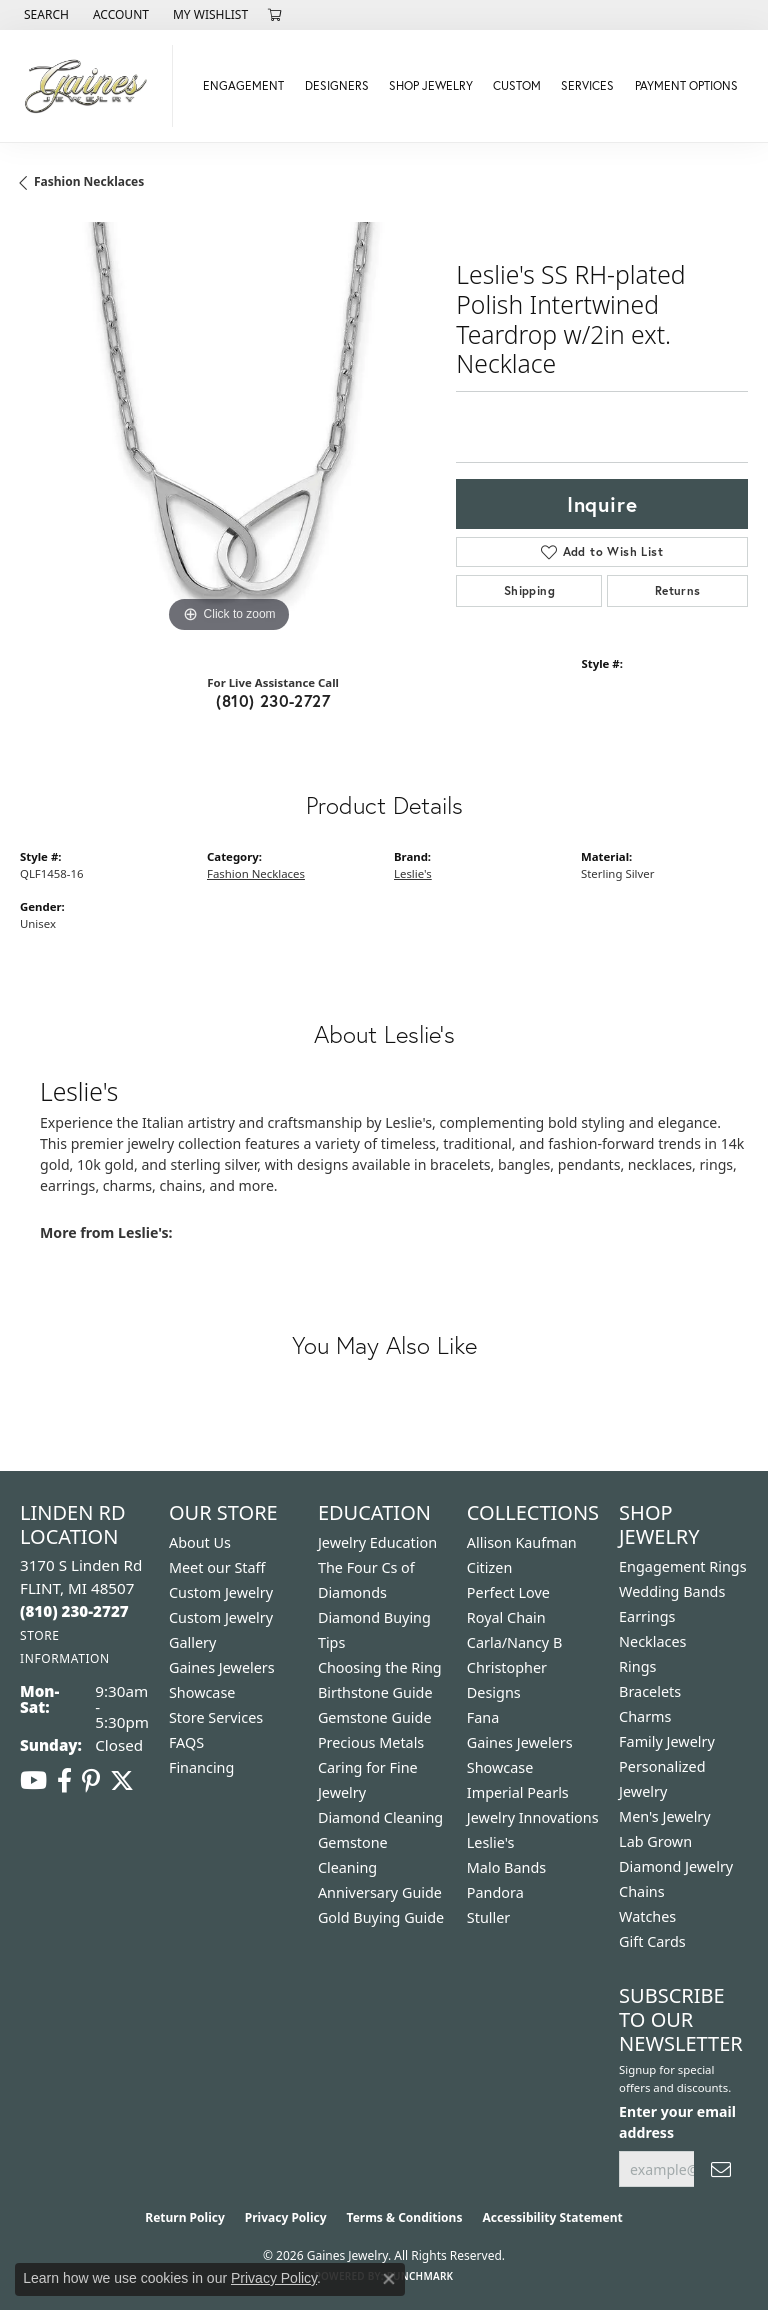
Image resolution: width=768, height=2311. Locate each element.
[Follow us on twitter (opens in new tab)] (122, 1781)
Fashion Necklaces (89, 181)
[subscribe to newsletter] (721, 2169)
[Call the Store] (74, 1611)
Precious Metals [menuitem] (371, 1742)
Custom (517, 85)
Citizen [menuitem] (490, 1567)
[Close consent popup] (389, 2279)
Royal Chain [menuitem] (506, 1617)
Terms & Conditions (405, 2217)
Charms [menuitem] (645, 1716)
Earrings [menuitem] (647, 1616)
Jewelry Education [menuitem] (377, 1542)
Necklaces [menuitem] (652, 1641)
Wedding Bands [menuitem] (672, 1591)
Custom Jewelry (221, 1592)
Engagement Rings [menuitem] (683, 1566)
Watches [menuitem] (647, 1916)
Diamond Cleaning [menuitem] (380, 1817)
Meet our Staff (217, 1567)
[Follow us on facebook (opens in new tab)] (64, 1781)
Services (587, 85)
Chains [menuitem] (642, 1891)
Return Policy (185, 2217)
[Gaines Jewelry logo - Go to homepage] (91, 86)
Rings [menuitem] (637, 1666)
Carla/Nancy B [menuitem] (515, 1642)
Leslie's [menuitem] (491, 1842)
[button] (44, 15)
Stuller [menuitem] (488, 1917)
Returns (678, 590)
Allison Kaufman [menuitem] (522, 1542)
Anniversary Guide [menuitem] (380, 1892)
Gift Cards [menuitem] (652, 1941)
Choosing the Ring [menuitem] (380, 1667)
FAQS (186, 1742)
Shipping (529, 590)
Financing (201, 1767)
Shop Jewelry (431, 85)
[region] (228, 430)
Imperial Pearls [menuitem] (518, 1792)
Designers (337, 85)
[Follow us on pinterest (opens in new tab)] (91, 1781)
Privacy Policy (286, 2217)
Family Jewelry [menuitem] (667, 1741)
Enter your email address (677, 2122)
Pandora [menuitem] (495, 1892)
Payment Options (686, 85)
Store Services (216, 1717)
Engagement (243, 85)
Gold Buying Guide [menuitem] (381, 1917)
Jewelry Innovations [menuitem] (533, 1817)
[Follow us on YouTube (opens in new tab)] (33, 1781)
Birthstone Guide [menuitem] (375, 1692)
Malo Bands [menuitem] (506, 1867)
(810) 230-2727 (273, 700)
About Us (200, 1542)
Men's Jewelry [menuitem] (665, 1816)
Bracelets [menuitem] (650, 1691)
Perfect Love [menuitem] (508, 1592)
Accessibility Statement (552, 2217)
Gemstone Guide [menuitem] (375, 1717)
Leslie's (413, 873)
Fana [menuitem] (483, 1717)
